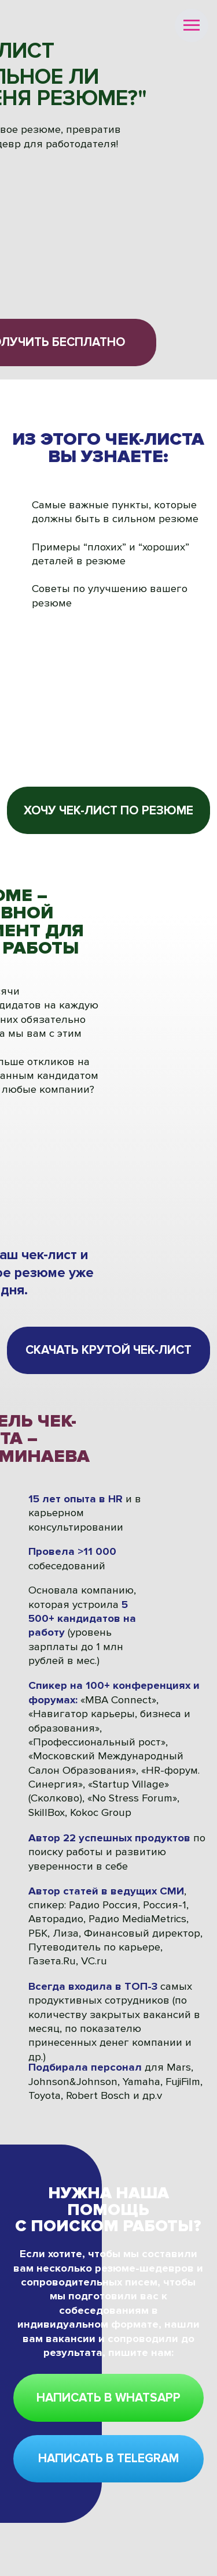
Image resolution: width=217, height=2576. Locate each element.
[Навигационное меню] (191, 25)
